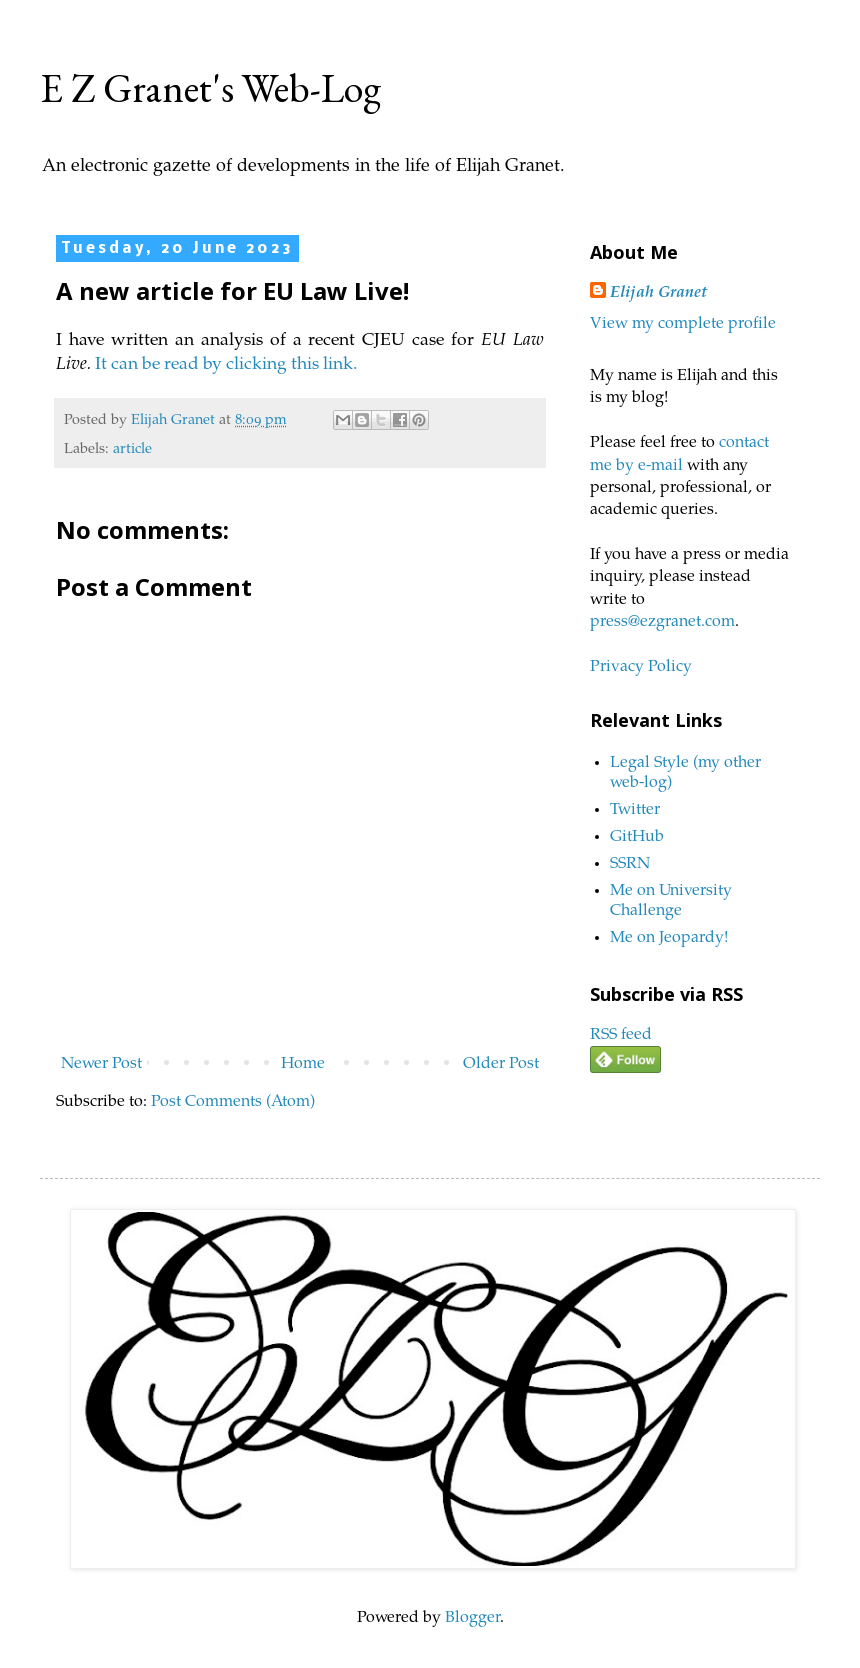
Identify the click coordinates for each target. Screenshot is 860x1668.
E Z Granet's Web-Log (210, 88)
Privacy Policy (641, 667)
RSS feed (621, 1035)
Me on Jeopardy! (669, 938)
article (132, 450)
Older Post (501, 1064)
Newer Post (101, 1064)
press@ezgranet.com (662, 622)
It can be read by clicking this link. (229, 365)
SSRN (630, 864)
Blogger (472, 1618)
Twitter (635, 810)
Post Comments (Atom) (233, 1102)
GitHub (637, 837)
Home (303, 1064)
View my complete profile (683, 324)
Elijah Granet (658, 293)
